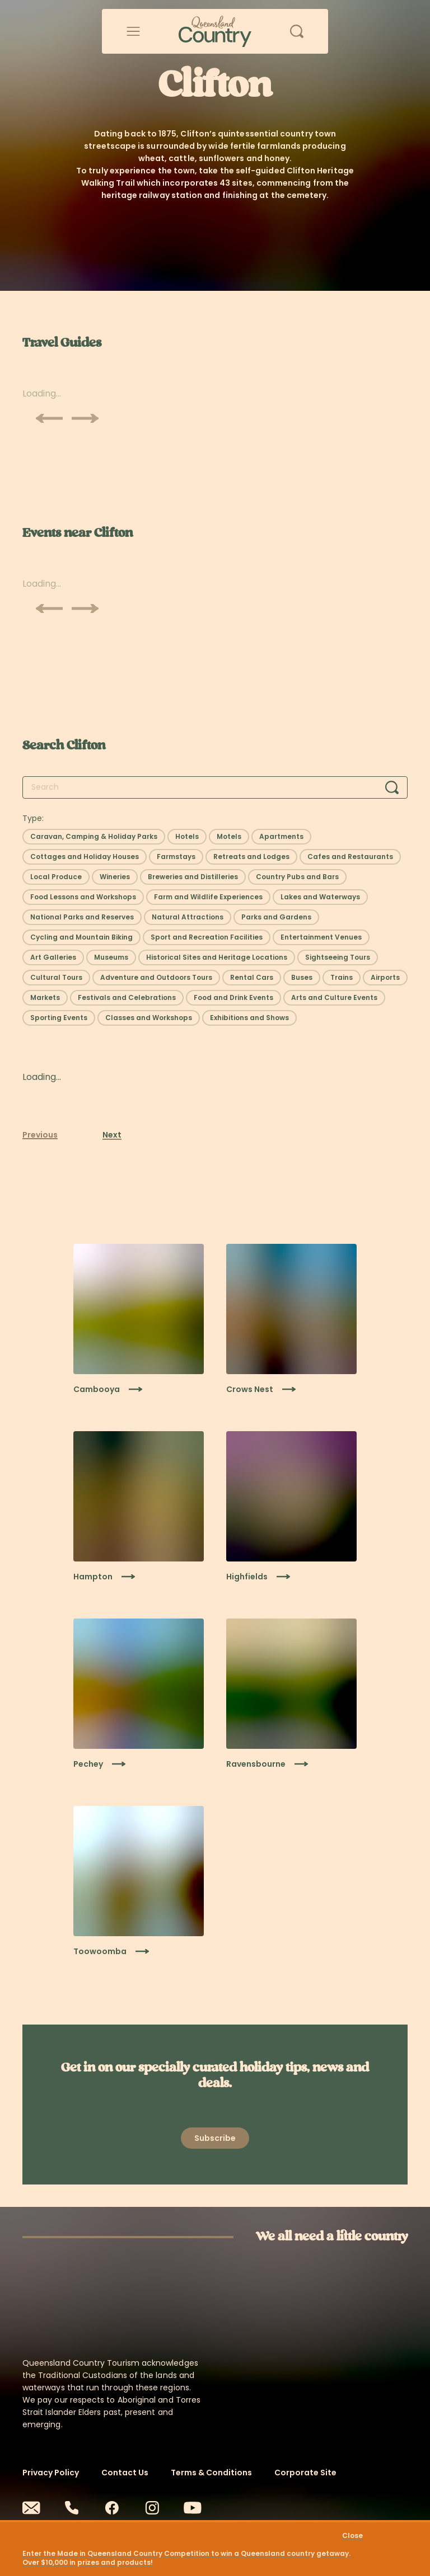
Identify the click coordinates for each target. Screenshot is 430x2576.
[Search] (392, 787)
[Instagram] (152, 2507)
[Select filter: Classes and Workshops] (148, 1018)
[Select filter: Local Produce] (56, 877)
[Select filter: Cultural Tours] (56, 977)
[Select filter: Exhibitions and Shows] (249, 1018)
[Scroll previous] (49, 418)
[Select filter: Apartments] (281, 836)
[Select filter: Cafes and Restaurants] (350, 857)
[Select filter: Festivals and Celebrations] (127, 998)
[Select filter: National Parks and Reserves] (82, 917)
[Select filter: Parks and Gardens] (276, 917)
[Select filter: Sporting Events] (58, 1018)
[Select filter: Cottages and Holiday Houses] (84, 857)
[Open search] (297, 31)
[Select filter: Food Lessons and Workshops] (83, 897)
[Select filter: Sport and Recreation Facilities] (206, 937)
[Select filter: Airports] (385, 977)
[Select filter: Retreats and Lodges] (251, 857)
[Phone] (72, 2507)
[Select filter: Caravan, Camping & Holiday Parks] (93, 836)
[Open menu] (133, 31)
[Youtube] (193, 2507)
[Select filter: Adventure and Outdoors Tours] (156, 977)
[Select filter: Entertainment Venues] (321, 937)
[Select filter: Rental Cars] (251, 977)
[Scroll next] (85, 418)
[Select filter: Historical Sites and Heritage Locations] (216, 957)
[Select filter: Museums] (111, 957)
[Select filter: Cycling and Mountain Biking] (81, 937)
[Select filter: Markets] (45, 998)
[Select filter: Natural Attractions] (187, 917)
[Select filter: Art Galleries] (53, 957)
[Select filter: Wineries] (115, 877)
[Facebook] (112, 2507)
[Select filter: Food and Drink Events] (233, 998)
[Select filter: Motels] (229, 836)
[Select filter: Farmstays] (176, 857)
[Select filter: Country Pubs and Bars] (297, 877)
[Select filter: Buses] (301, 977)
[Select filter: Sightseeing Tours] (337, 957)
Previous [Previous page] (40, 1134)
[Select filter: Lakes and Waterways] (320, 897)
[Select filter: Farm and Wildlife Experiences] (208, 897)
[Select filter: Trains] (341, 977)
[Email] (31, 2507)
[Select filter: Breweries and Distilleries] (193, 877)
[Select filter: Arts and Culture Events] (334, 998)
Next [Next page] (111, 1134)
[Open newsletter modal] (215, 2138)
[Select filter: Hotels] (187, 836)
